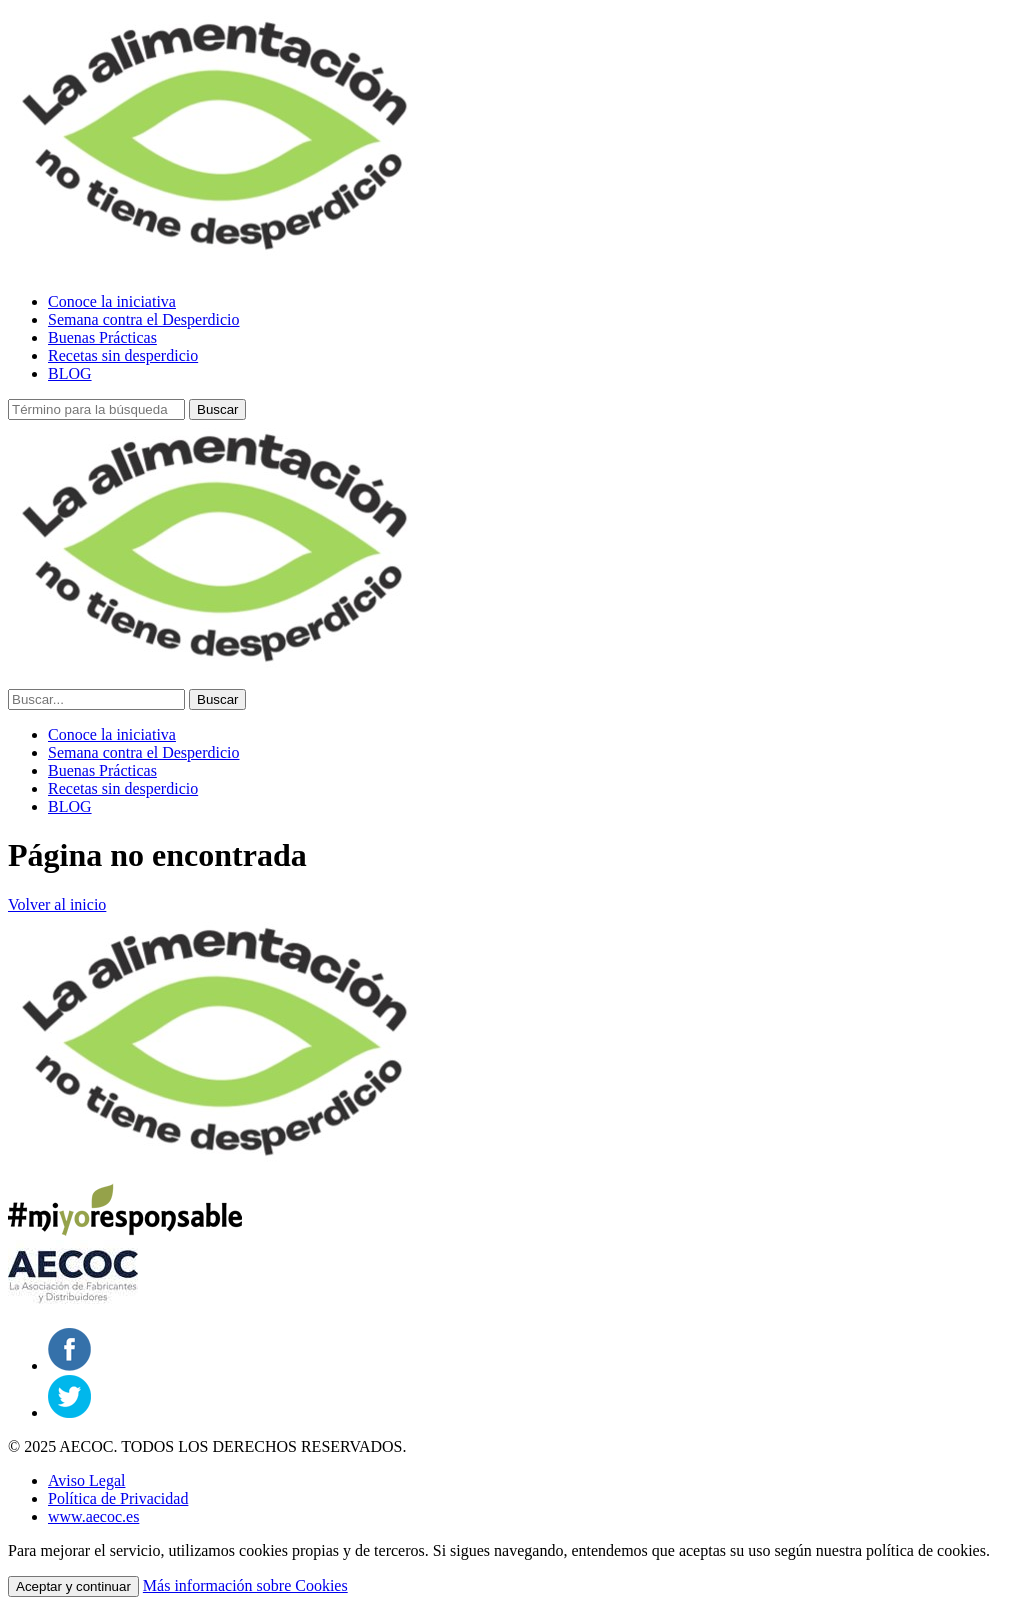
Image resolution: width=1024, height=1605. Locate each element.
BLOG (70, 373)
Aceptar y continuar (73, 1586)
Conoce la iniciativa (112, 301)
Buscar (217, 409)
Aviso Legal (86, 1480)
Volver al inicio (57, 904)
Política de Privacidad (118, 1498)
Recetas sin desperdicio (123, 355)
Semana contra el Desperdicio (143, 319)
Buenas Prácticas (102, 337)
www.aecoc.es (93, 1516)
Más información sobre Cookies (245, 1585)
